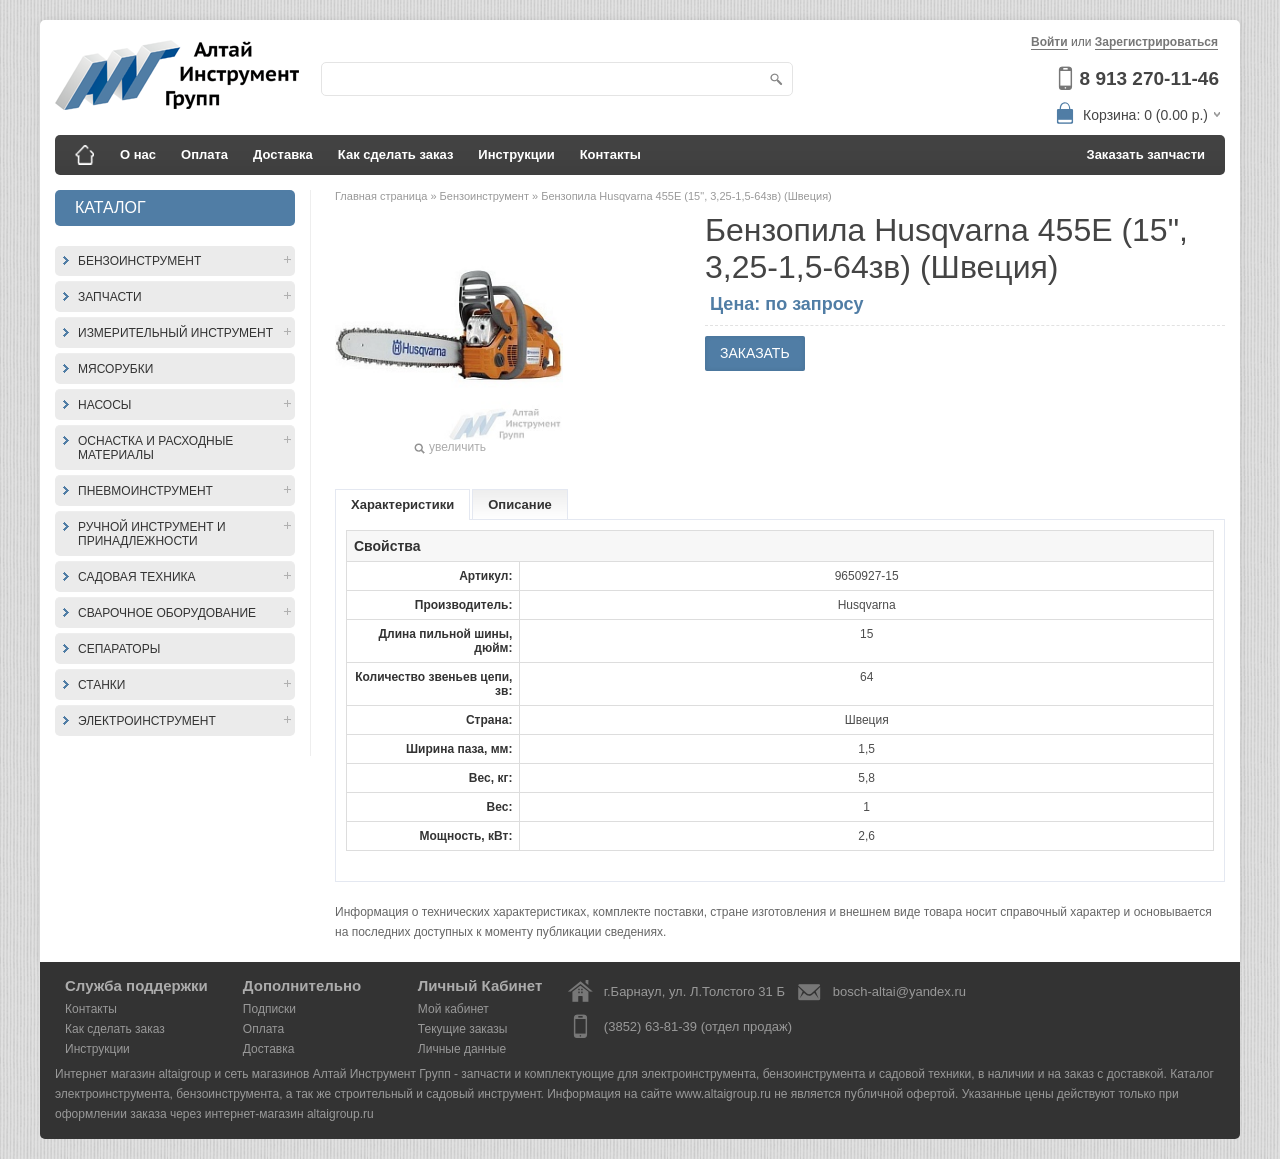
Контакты (610, 154)
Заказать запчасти (1146, 154)
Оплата (204, 154)
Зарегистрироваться (1156, 42)
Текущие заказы (463, 1029)
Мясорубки (115, 369)
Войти (1049, 42)
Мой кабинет (453, 1009)
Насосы (104, 405)
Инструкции (516, 154)
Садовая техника (137, 577)
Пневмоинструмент (145, 491)
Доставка (283, 154)
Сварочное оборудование (167, 613)
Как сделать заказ (396, 154)
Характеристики (402, 504)
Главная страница (382, 196)
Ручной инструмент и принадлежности (152, 534)
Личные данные (462, 1049)
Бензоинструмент (139, 261)
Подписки (269, 1009)
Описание (520, 504)
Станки (101, 685)
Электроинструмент (147, 721)
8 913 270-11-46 (1149, 78)
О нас (138, 154)
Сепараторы (119, 649)
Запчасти (110, 297)
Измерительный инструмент (175, 333)
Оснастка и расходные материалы (155, 448)
